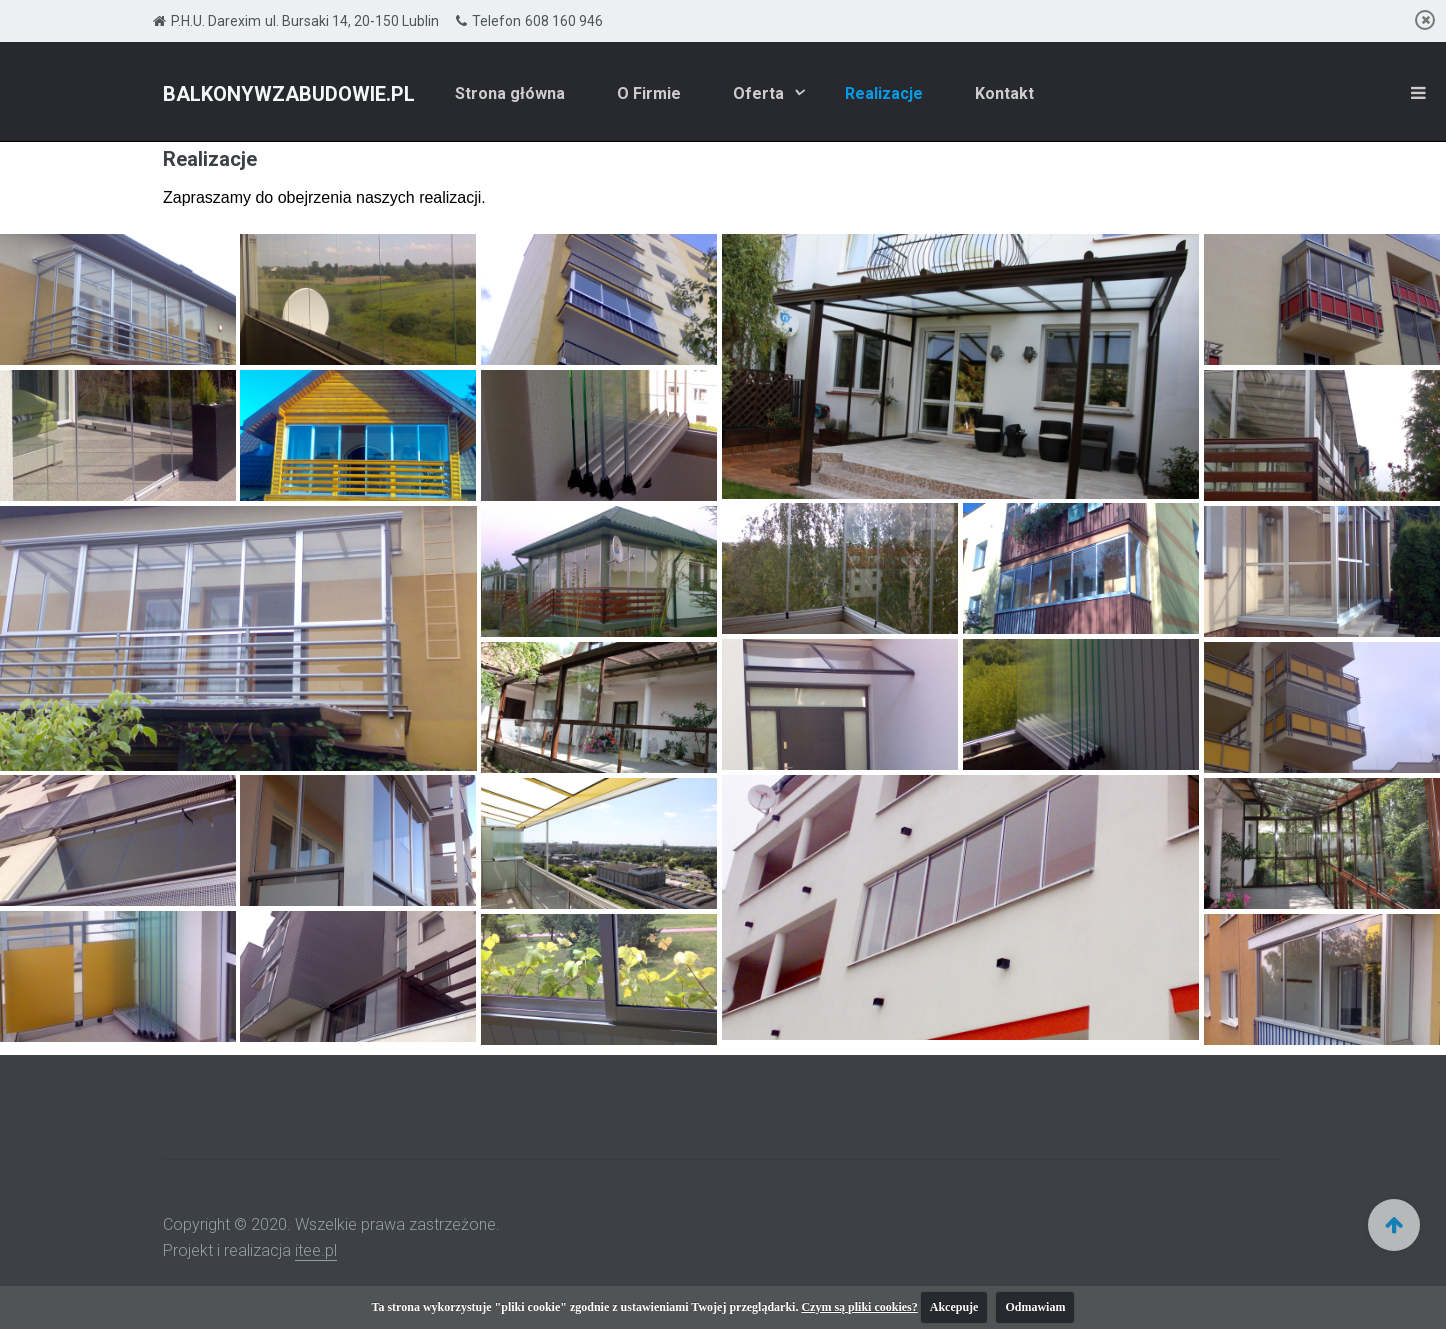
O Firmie (649, 93)
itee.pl (316, 1250)
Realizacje (884, 93)
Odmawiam (1035, 1307)
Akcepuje (954, 1307)
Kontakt (1004, 93)
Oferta (760, 93)
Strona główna (510, 93)
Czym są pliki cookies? (859, 1307)
